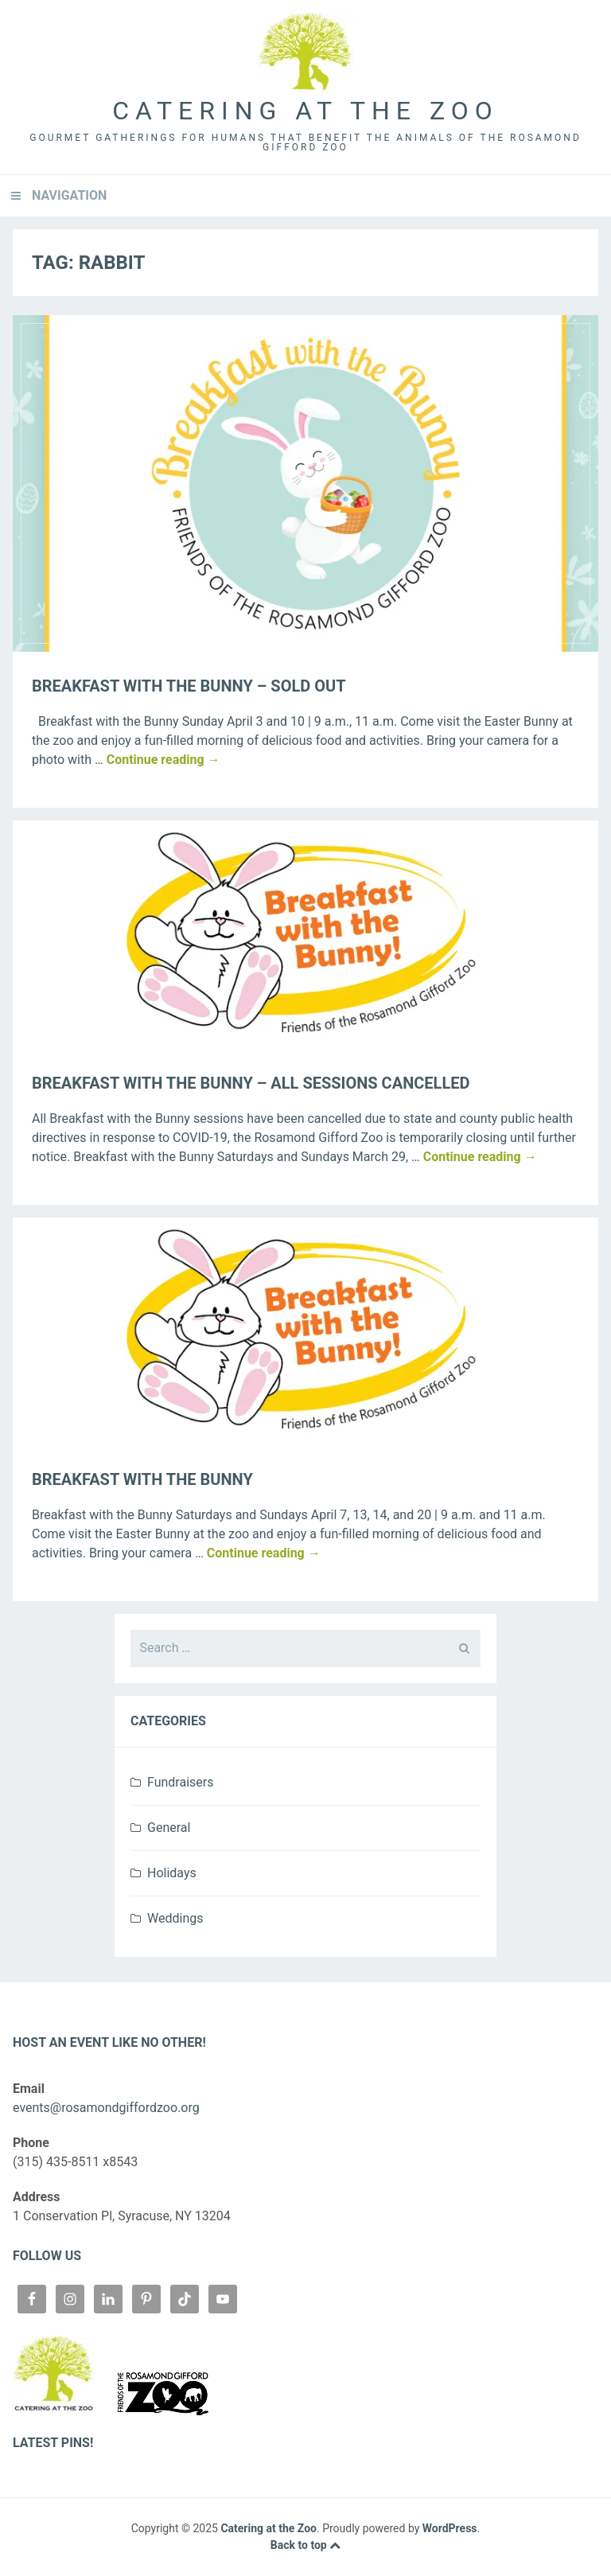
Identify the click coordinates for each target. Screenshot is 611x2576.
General (168, 1827)
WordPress (449, 2528)
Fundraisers (180, 1782)
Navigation (69, 195)
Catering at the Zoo (305, 110)
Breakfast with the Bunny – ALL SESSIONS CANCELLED (250, 1083)
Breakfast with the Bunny (142, 1479)
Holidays (172, 1872)
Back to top (305, 2545)
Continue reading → (163, 759)
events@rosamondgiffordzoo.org (106, 2107)
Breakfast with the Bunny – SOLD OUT (189, 686)
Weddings (175, 1918)
